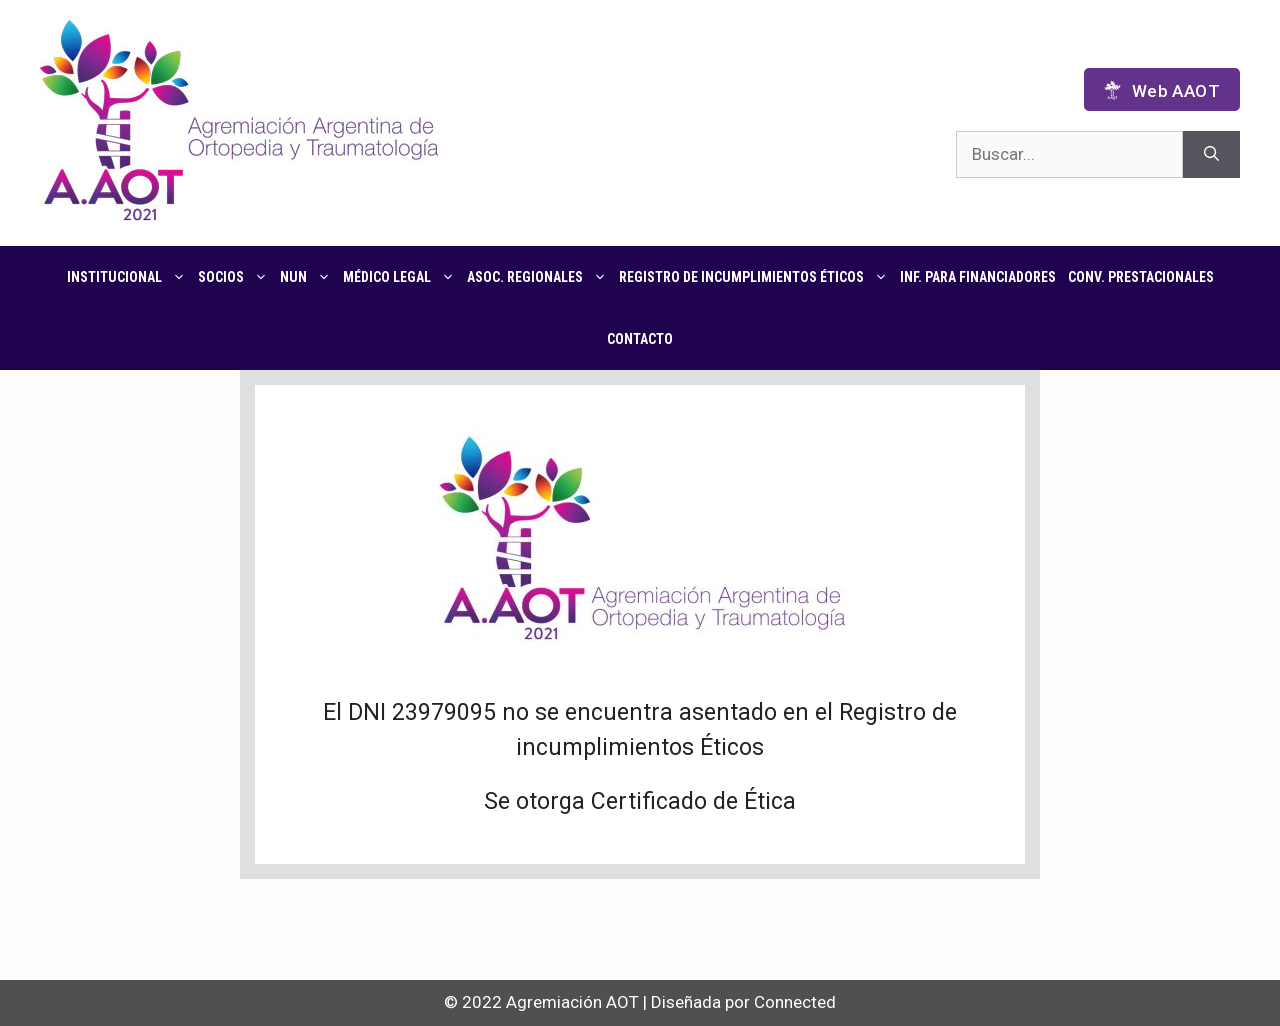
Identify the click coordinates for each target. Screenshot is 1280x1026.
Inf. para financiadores (978, 277)
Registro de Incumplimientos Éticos (756, 277)
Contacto (640, 339)
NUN (308, 277)
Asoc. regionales (540, 277)
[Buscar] (1211, 155)
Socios (236, 277)
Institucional (129, 277)
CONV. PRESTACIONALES (1141, 277)
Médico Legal (402, 277)
